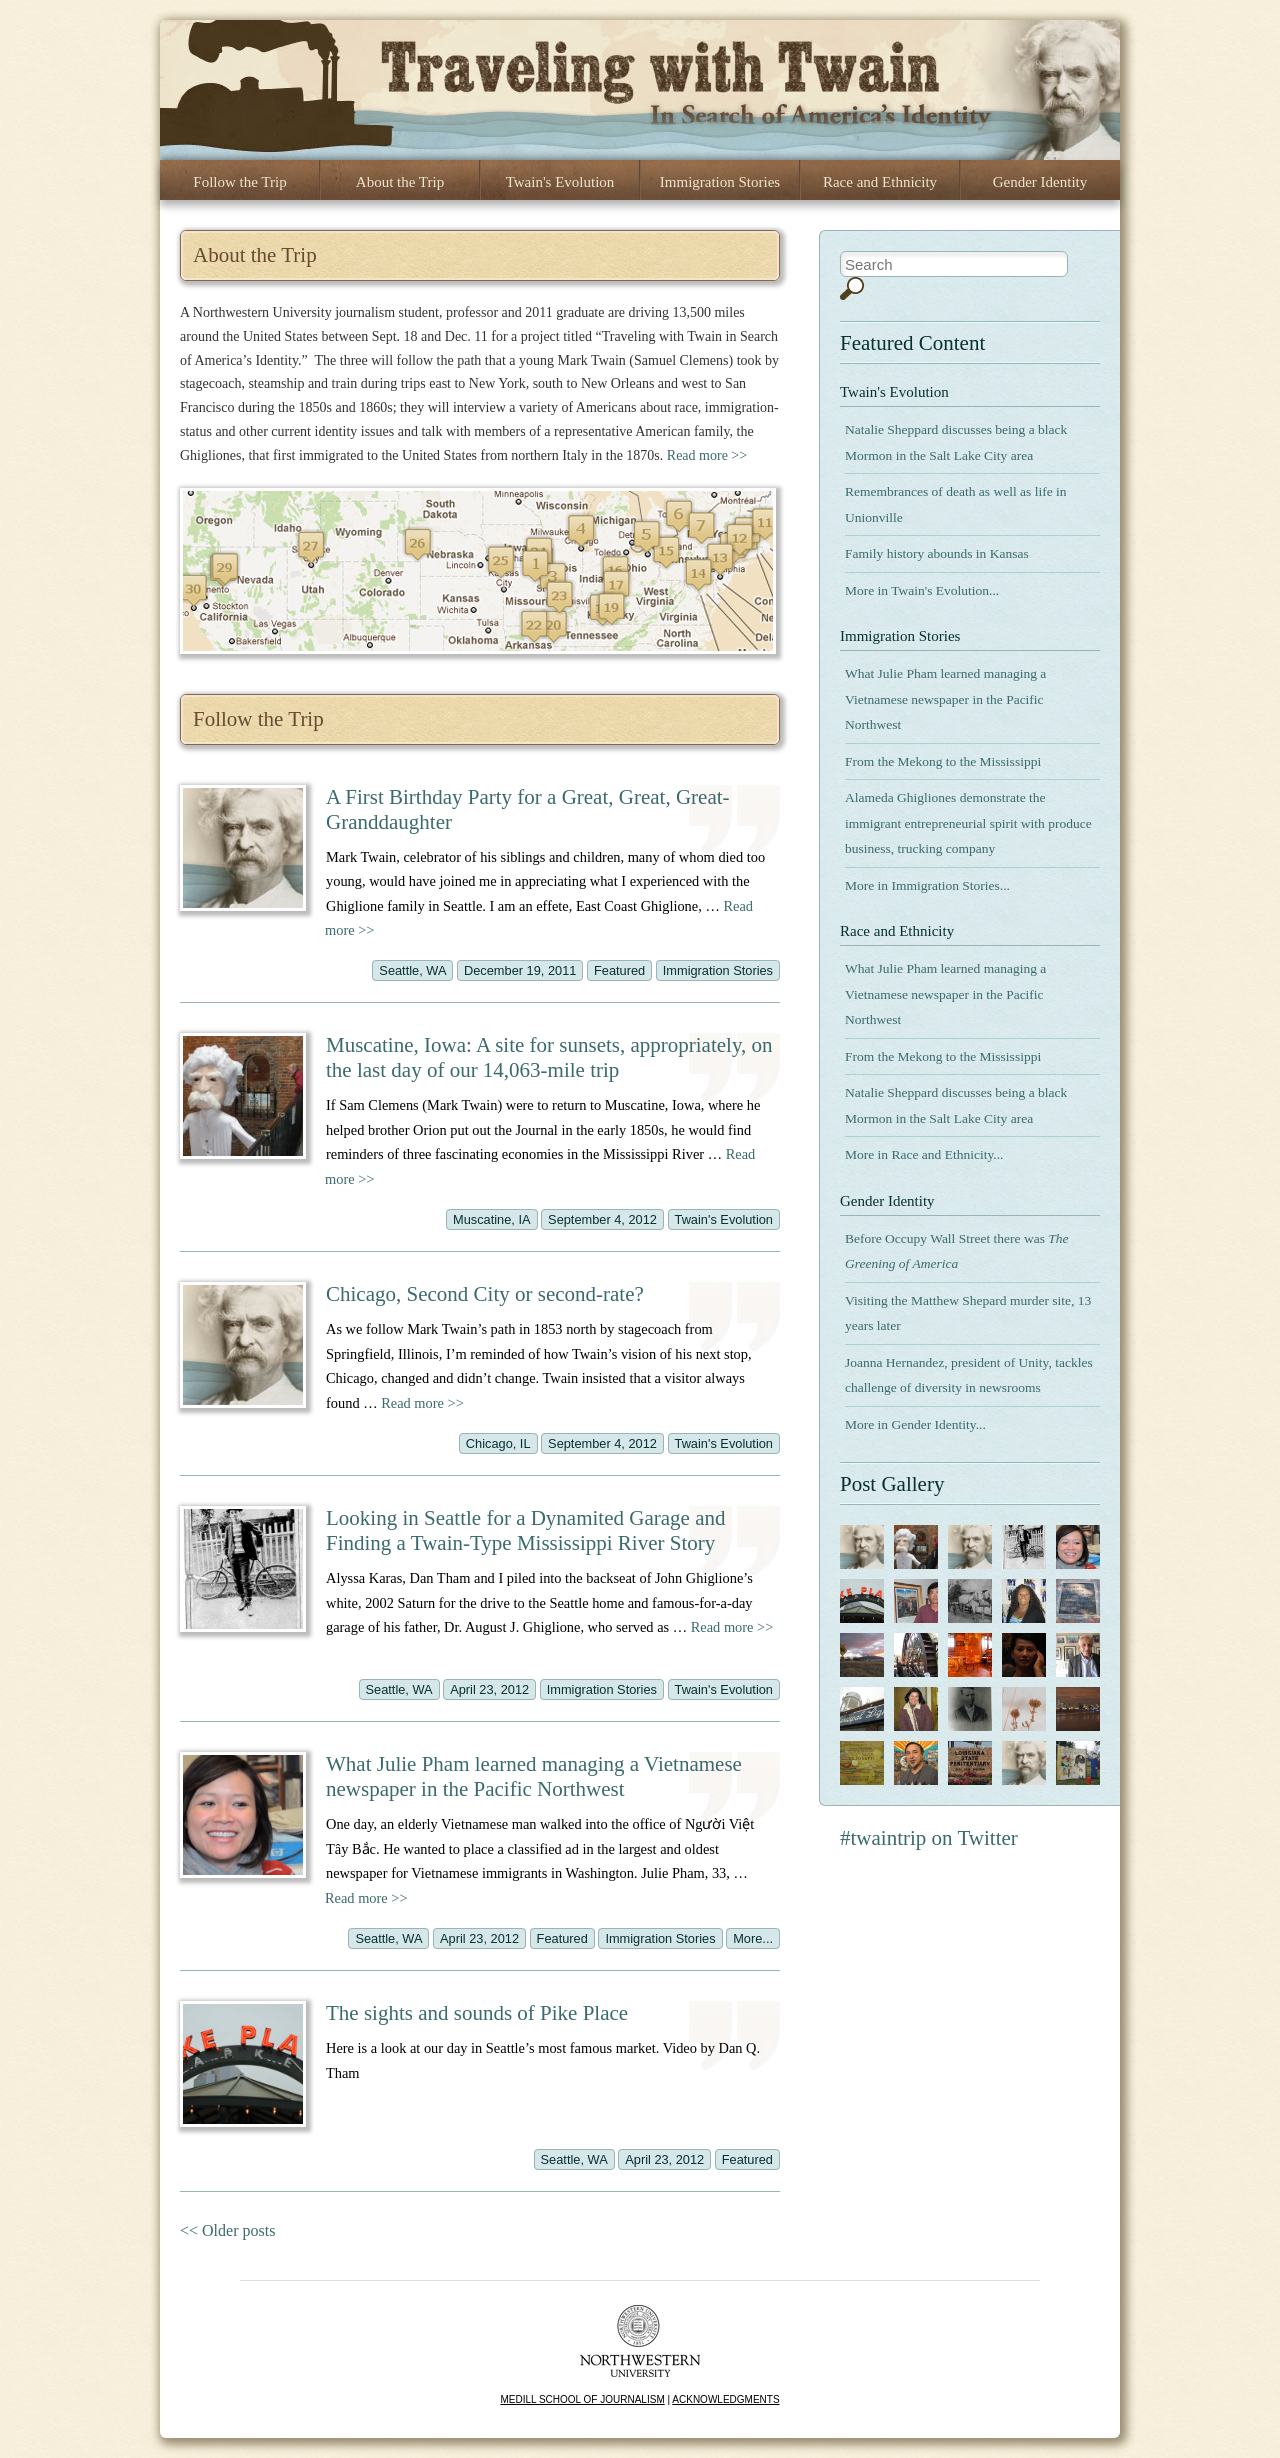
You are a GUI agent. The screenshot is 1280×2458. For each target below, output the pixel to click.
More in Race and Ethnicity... (924, 1154)
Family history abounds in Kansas (937, 553)
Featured (619, 970)
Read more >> (707, 455)
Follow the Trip (239, 182)
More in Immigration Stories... (927, 885)
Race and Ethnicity (880, 182)
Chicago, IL (498, 1443)
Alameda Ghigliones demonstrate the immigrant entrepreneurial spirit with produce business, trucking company (968, 823)
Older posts (227, 2230)
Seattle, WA (412, 970)
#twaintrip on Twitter (929, 1838)
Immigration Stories (720, 182)
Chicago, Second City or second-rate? (485, 1294)
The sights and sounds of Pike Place (477, 2013)
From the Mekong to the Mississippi (943, 761)
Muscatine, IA (492, 1219)
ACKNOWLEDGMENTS (725, 2399)
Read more (422, 1403)
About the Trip (400, 182)
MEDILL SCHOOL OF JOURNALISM (582, 2399)
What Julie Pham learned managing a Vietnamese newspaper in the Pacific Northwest (534, 1776)
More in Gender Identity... (915, 1424)
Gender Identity (1040, 182)
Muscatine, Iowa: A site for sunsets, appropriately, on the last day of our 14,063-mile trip (549, 1057)
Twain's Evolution (560, 182)
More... (753, 1938)
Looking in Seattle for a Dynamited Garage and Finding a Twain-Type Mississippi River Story (525, 1530)
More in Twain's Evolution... (922, 590)
